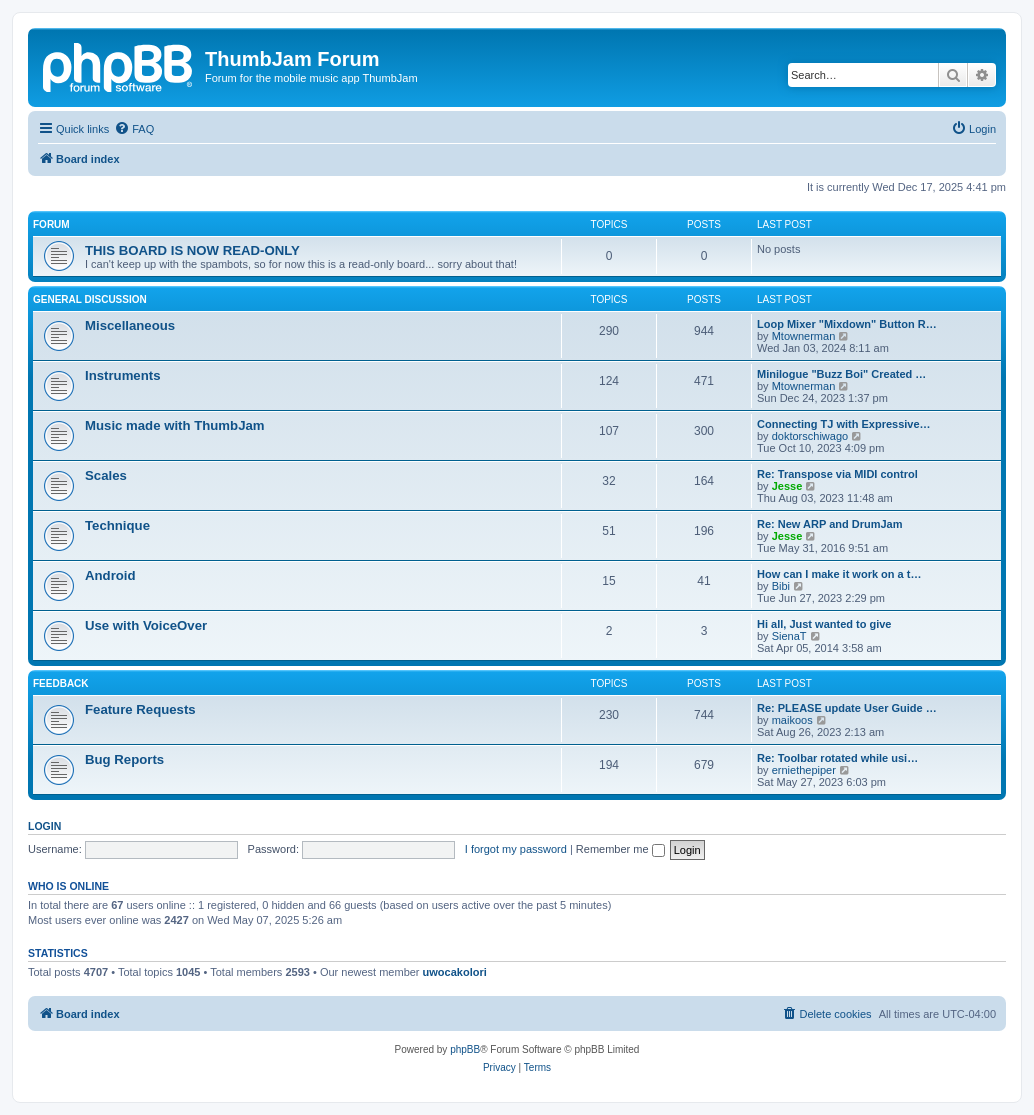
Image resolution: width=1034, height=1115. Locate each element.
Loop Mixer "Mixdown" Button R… (847, 324)
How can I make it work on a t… (839, 574)
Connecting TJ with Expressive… (844, 424)
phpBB (465, 1049)
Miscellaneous (130, 325)
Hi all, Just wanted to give (824, 624)
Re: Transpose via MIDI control (837, 474)
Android (110, 575)
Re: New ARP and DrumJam (829, 524)
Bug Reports (124, 759)
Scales (106, 475)
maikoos (792, 720)
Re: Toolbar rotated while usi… (837, 758)
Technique (117, 525)
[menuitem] (134, 129)
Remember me (620, 849)
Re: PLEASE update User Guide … (847, 708)
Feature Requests (140, 709)
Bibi (781, 586)
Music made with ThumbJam (175, 425)
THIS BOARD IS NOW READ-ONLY (192, 250)
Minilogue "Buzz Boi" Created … (841, 374)
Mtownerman (804, 336)
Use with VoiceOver (146, 625)
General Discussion (90, 299)
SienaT (789, 636)
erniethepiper (804, 770)
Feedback (61, 683)
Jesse (787, 486)
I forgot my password (516, 849)
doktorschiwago (810, 436)
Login (44, 826)
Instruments (122, 375)
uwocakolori (455, 972)
